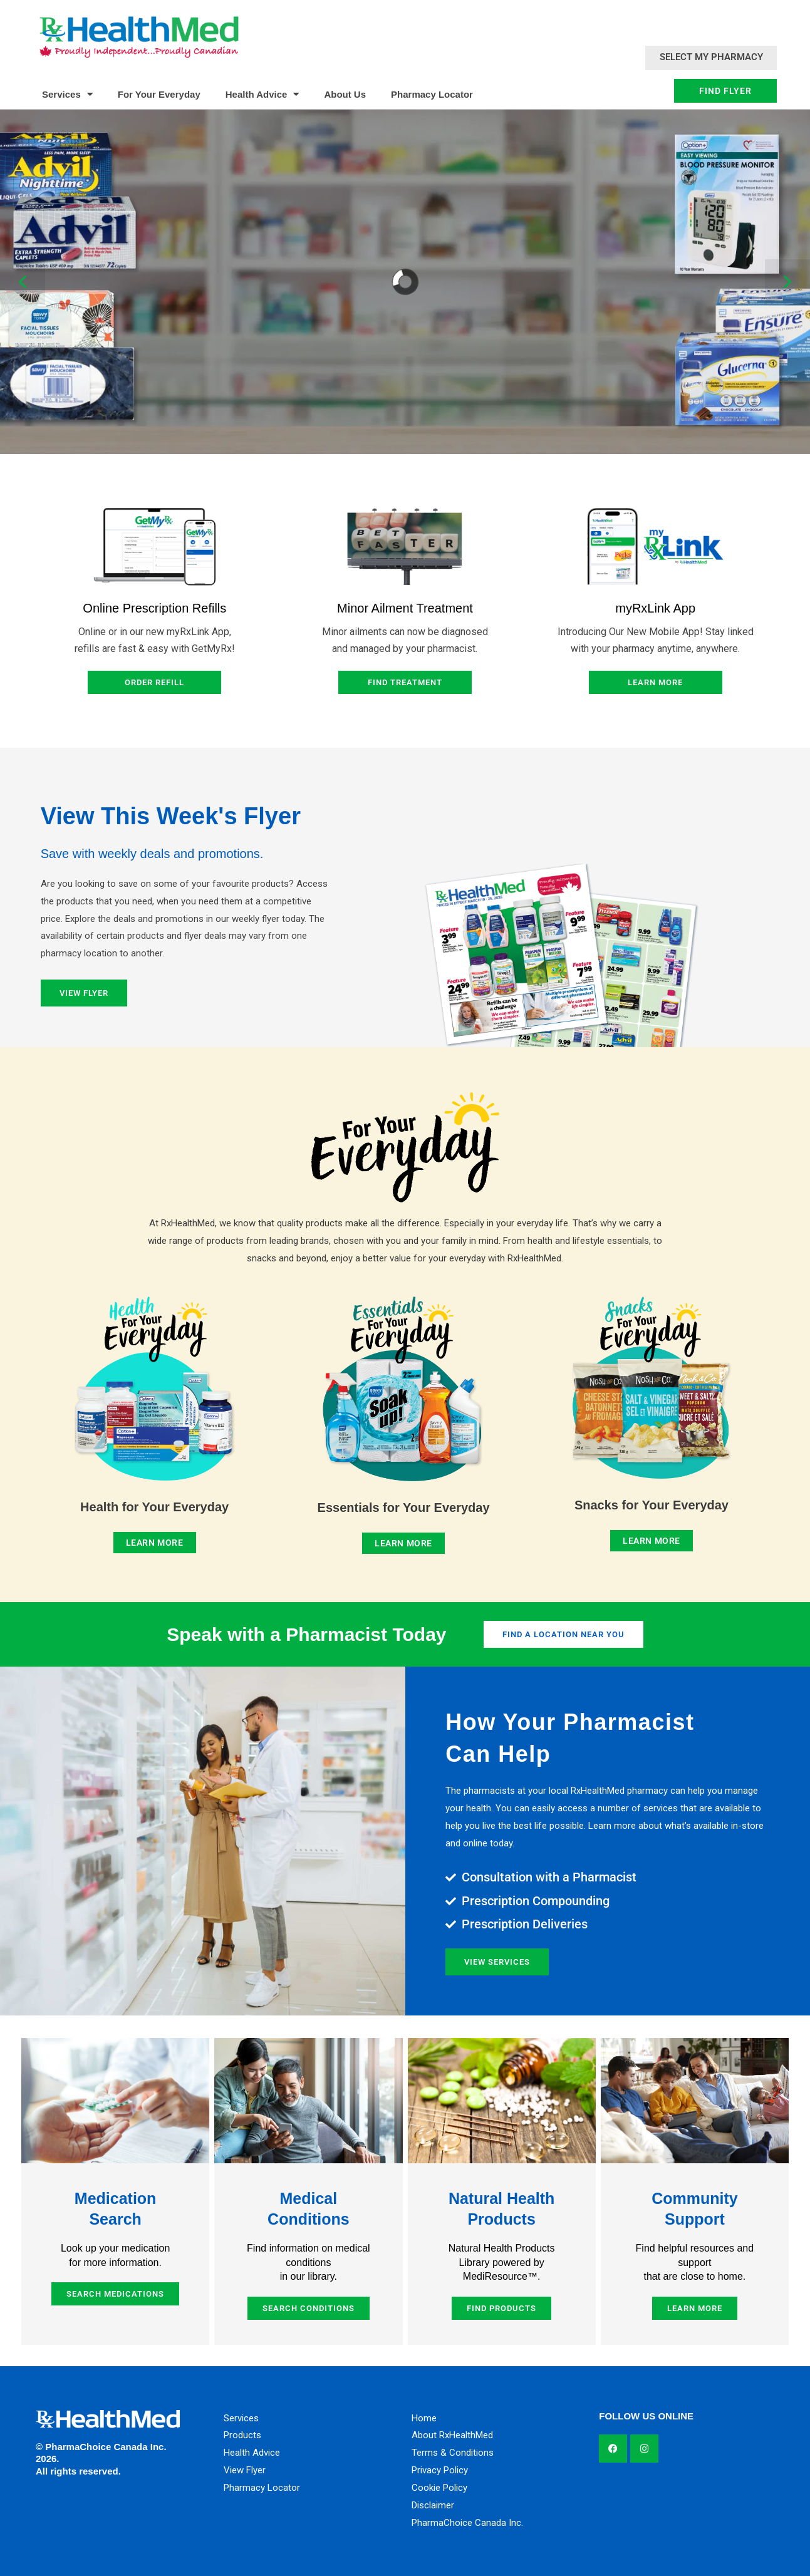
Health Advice (262, 94)
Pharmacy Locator (432, 94)
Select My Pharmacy (711, 57)
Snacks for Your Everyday (651, 1505)
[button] (22, 281)
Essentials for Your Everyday (404, 1507)
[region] (405, 282)
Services (67, 94)
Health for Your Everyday (154, 1507)
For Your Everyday (159, 94)
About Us (345, 94)
